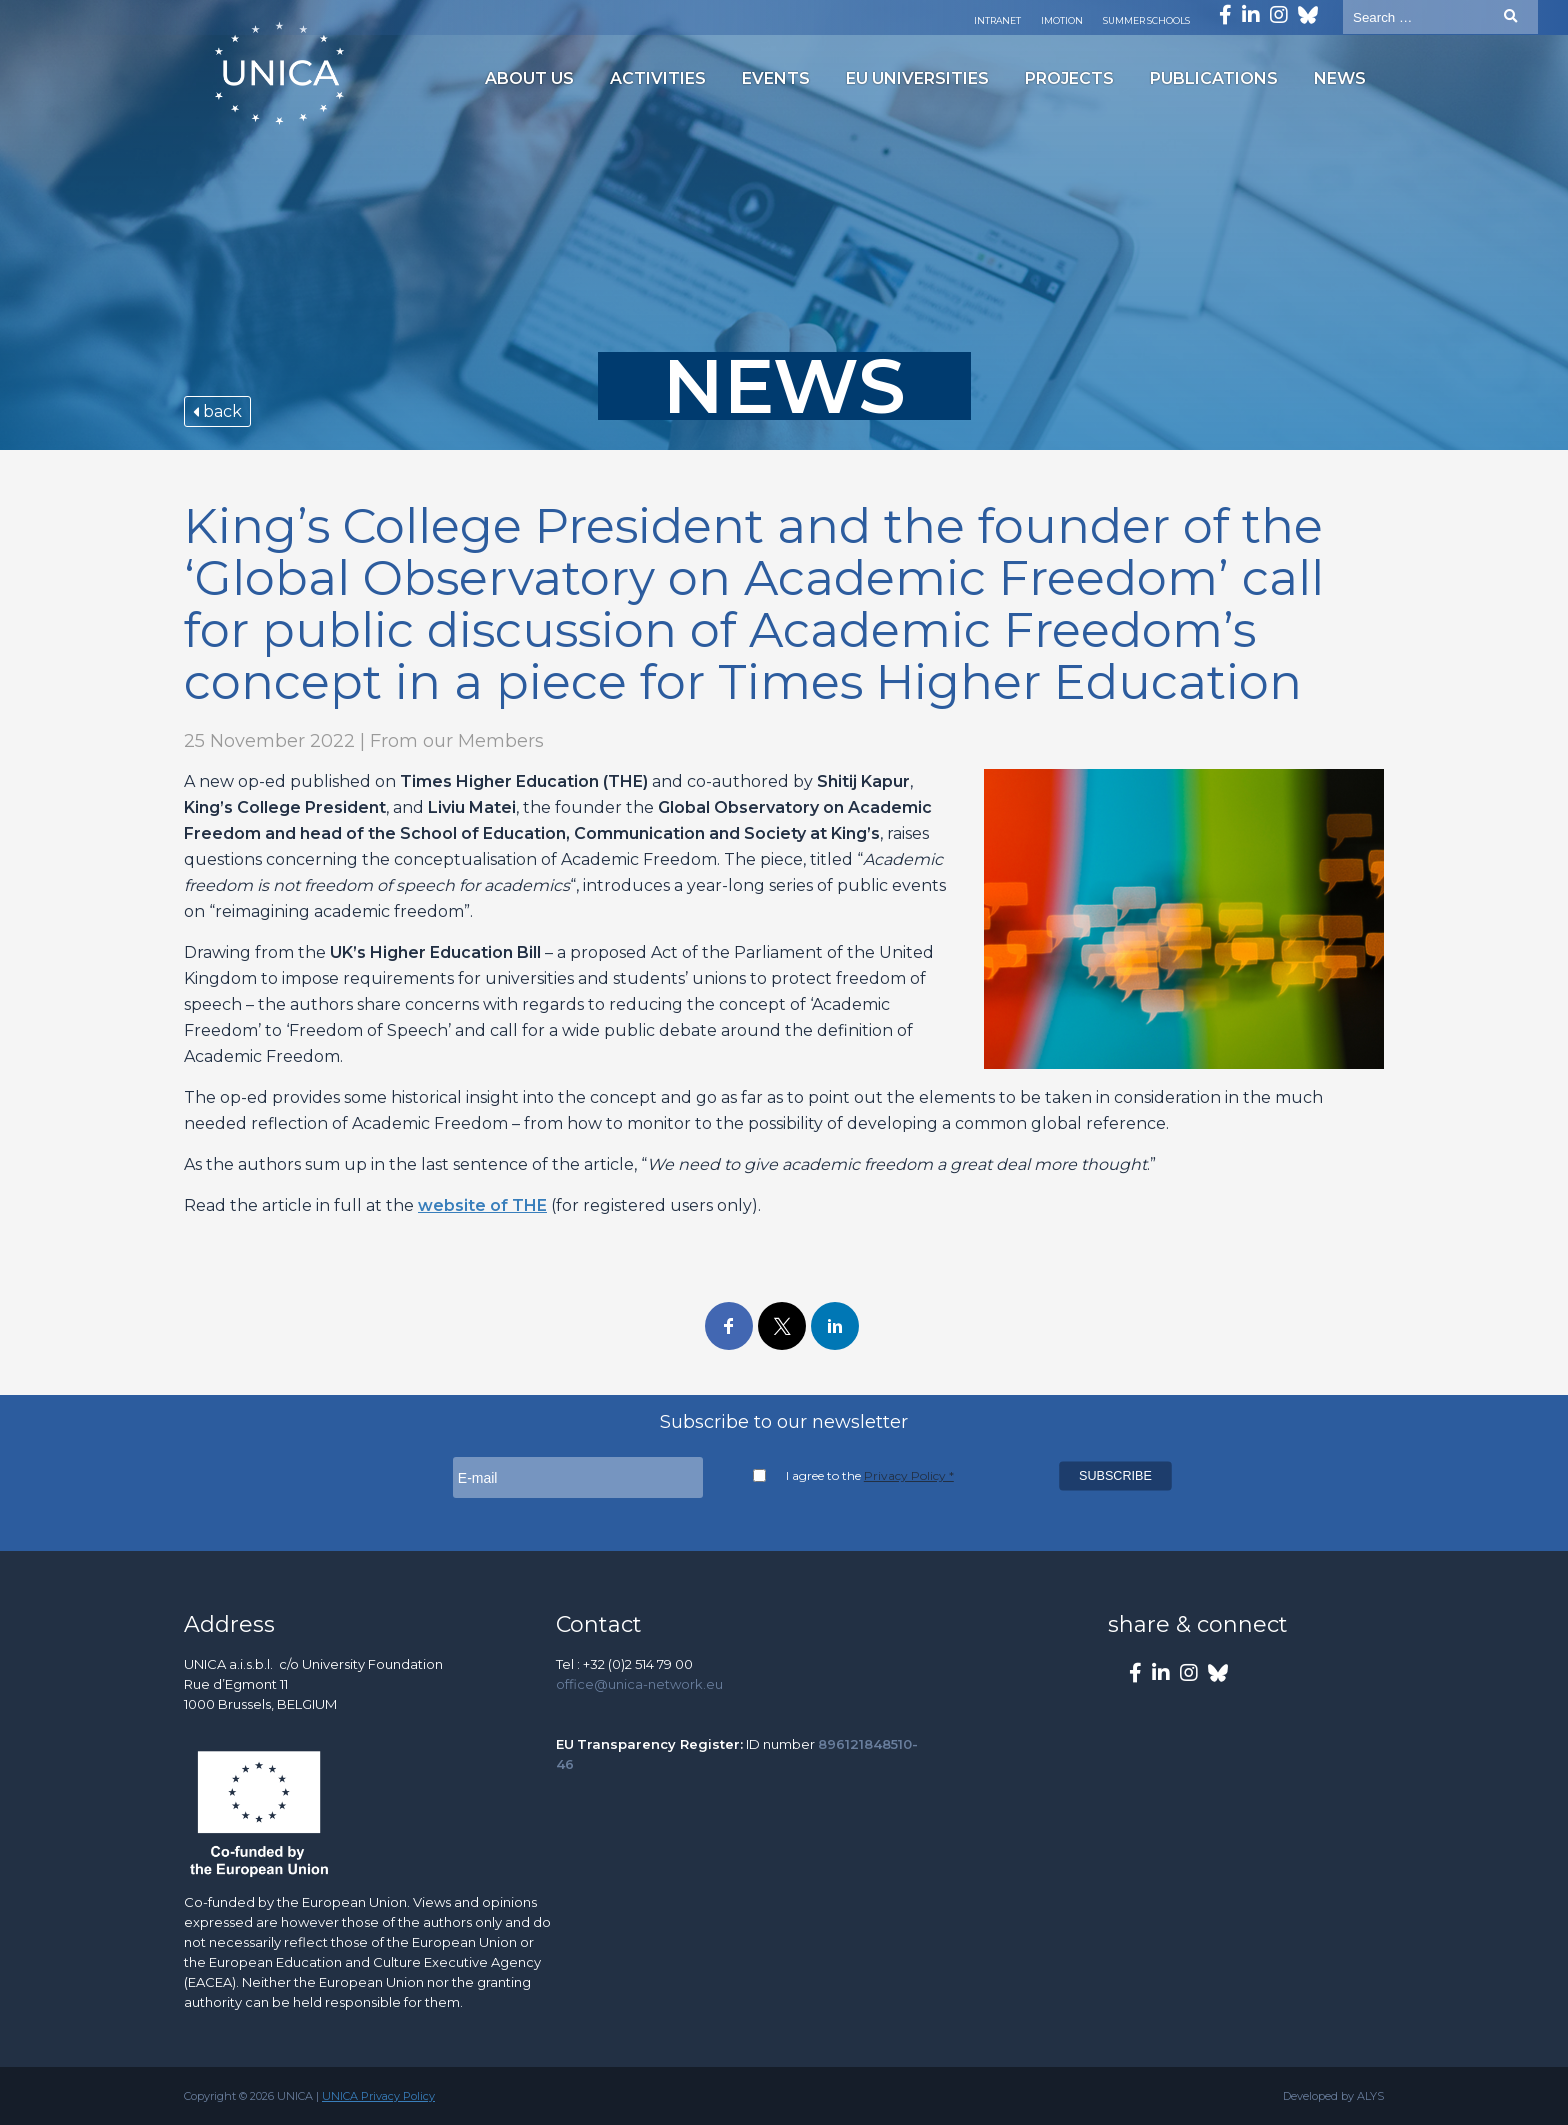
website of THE (482, 1205)
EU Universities (917, 78)
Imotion (1062, 20)
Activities (658, 78)
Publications (1214, 78)
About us (529, 78)
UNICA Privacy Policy (378, 2096)
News (1340, 78)
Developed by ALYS (1333, 2096)
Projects (1069, 78)
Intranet (997, 20)
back (217, 411)
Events (776, 78)
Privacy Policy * (909, 1475)
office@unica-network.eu (639, 1684)
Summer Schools (1146, 20)
